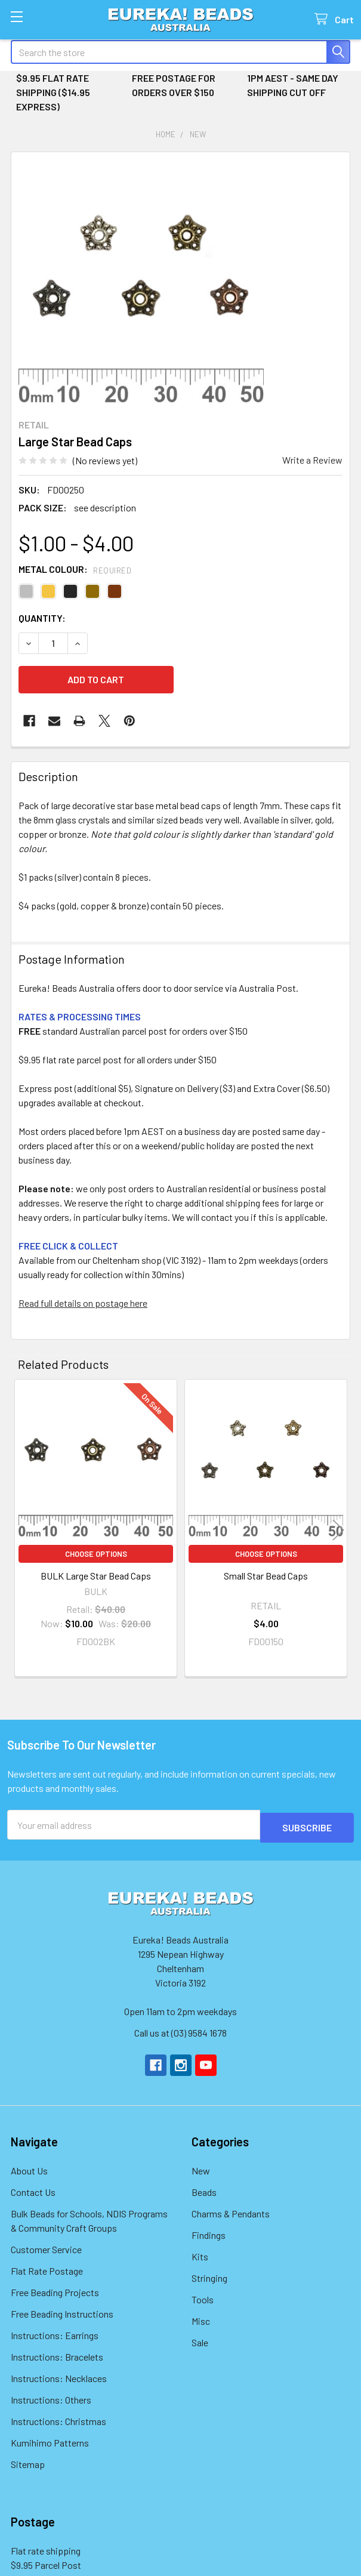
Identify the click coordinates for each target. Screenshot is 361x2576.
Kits (200, 2253)
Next (338, 1529)
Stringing (209, 2275)
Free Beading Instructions (62, 2310)
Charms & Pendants (231, 2210)
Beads (204, 2189)
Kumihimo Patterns (50, 2439)
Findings (209, 2232)
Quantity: (42, 618)
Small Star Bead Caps (266, 1575)
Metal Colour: (74, 569)
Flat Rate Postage (47, 2267)
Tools (203, 2296)
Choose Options (96, 1554)
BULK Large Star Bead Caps (96, 1575)
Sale (200, 2339)
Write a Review (312, 459)
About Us (29, 2167)
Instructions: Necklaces (59, 2375)
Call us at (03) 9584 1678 (180, 2029)
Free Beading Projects (55, 2289)
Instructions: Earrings (54, 2332)
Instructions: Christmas (58, 2418)
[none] (141, 282)
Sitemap (28, 2461)
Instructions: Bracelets (57, 2353)
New (201, 2167)
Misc (201, 2318)
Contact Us (33, 2189)
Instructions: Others (51, 2396)
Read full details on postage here (82, 1303)
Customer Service (46, 2246)
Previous (23, 1529)
